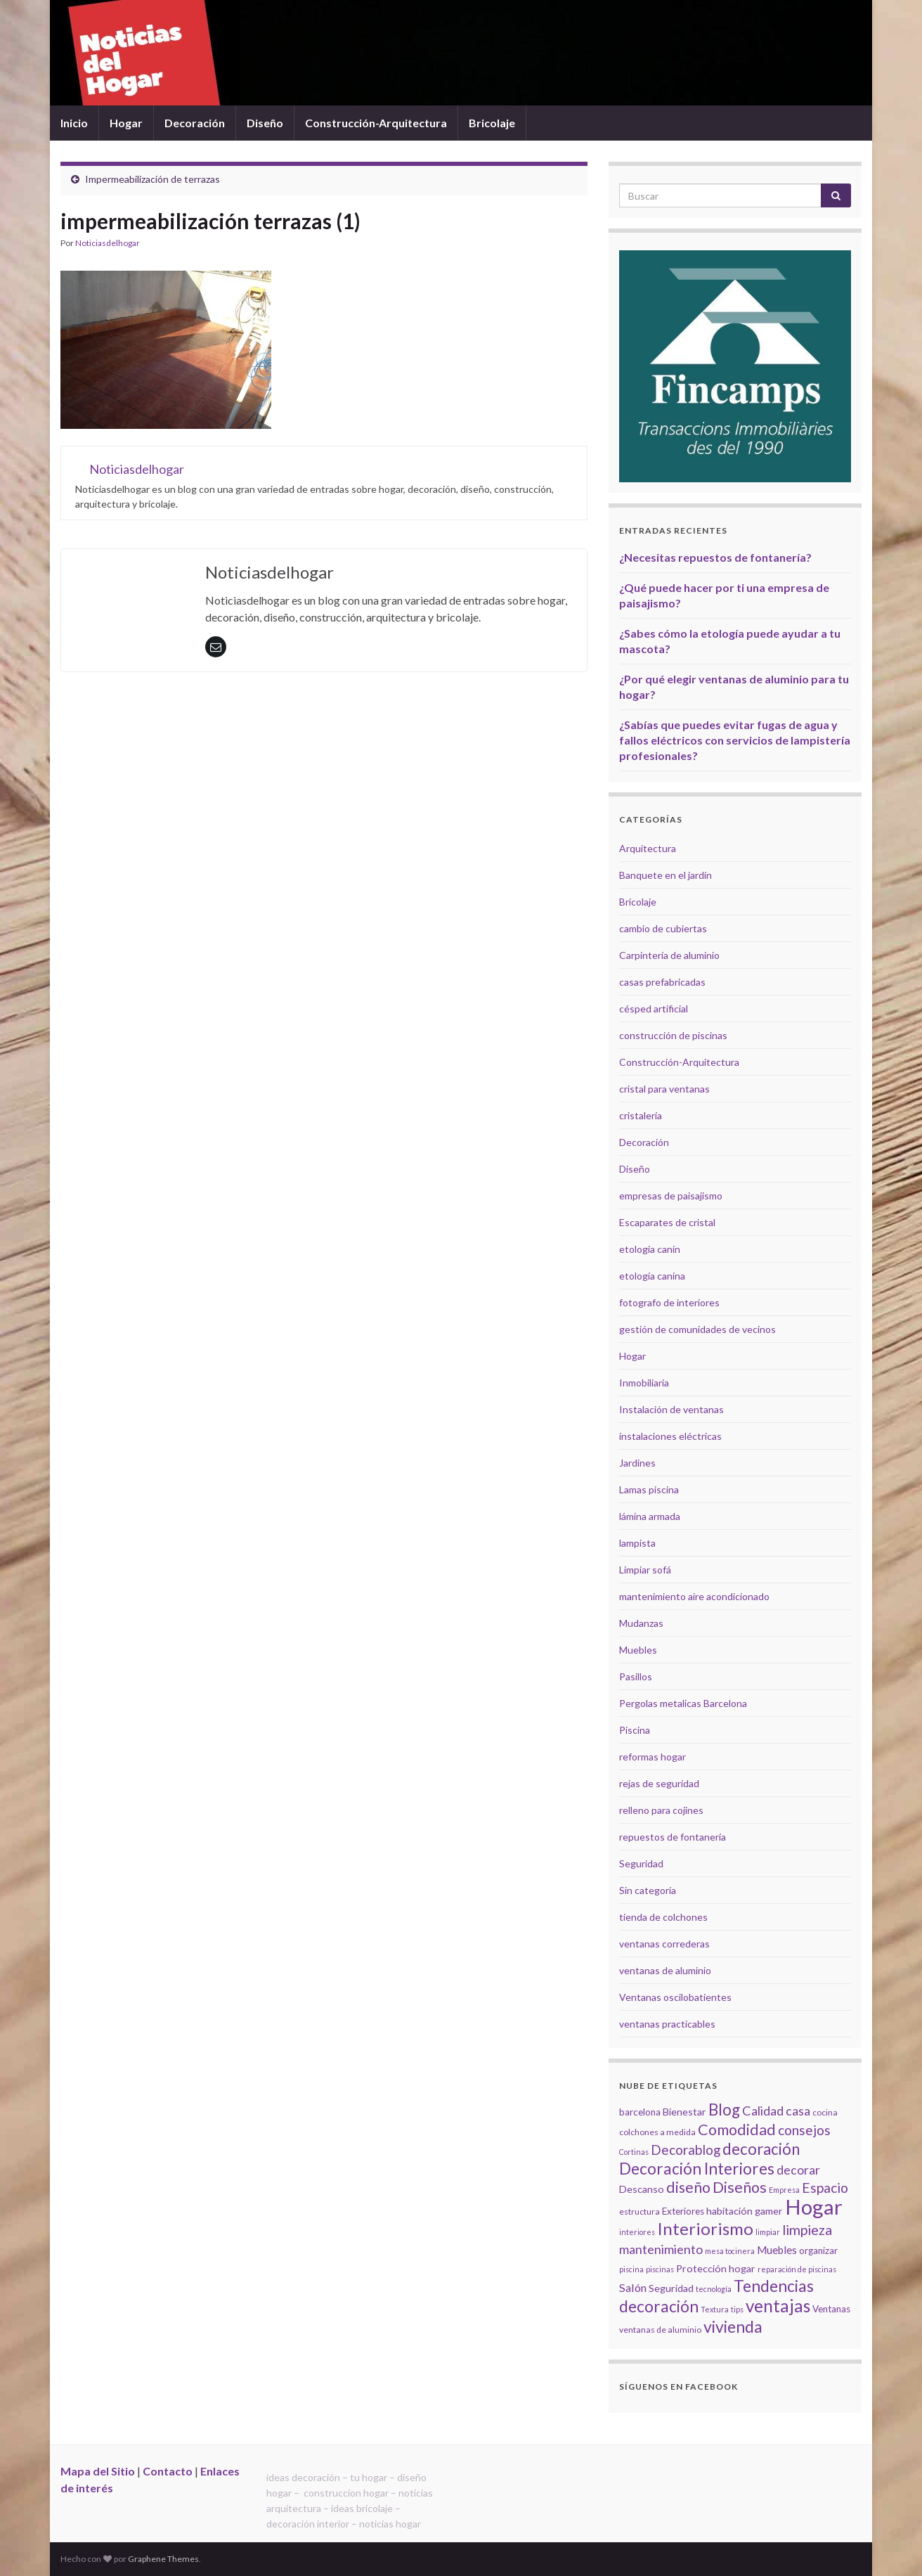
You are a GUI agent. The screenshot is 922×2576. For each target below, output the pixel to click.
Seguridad (641, 1863)
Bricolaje (492, 122)
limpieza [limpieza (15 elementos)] (807, 2229)
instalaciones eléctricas (670, 1436)
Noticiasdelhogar (107, 243)
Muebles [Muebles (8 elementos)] (777, 2249)
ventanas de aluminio (665, 1970)
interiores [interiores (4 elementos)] (637, 2231)
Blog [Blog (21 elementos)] (724, 2109)
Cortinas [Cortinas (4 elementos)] (634, 2151)
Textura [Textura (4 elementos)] (715, 2309)
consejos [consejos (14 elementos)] (804, 2130)
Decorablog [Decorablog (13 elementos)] (685, 2150)
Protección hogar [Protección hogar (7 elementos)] (715, 2268)
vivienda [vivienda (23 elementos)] (732, 2326)
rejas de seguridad (659, 1783)
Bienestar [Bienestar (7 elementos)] (684, 2112)
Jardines (637, 1463)
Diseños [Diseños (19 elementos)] (740, 2187)
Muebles (638, 1650)
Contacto (168, 2471)
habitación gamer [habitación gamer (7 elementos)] (744, 2211)
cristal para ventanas (664, 1089)
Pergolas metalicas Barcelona (683, 1703)
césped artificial (653, 1009)
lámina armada (649, 1516)
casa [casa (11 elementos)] (798, 2111)
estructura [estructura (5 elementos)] (639, 2211)
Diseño (265, 122)
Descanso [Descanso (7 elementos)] (641, 2189)
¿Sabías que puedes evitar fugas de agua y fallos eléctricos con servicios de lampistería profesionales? (734, 740)
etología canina (652, 1276)
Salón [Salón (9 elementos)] (633, 2287)
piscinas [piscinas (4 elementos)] (660, 2269)
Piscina (634, 1730)
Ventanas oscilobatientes (675, 1997)
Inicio (74, 122)
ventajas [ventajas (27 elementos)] (778, 2305)
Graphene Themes (163, 2559)
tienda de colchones (663, 1917)
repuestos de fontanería (672, 1837)
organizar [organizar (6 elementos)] (818, 2250)
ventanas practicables (667, 2024)
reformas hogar (652, 1757)
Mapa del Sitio (97, 2471)
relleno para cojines (661, 1810)
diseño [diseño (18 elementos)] (688, 2187)
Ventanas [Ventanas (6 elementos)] (831, 2308)
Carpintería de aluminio (669, 955)
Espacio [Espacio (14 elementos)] (825, 2187)
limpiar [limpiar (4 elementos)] (767, 2231)
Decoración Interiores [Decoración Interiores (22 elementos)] (696, 2168)
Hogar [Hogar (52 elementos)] (814, 2206)
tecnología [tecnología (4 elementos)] (714, 2288)
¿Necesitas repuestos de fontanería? (715, 557)
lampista (637, 1543)
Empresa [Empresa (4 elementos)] (784, 2189)
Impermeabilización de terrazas (152, 179)
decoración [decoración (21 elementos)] (761, 2148)
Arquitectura (647, 848)
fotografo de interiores (669, 1302)
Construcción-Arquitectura (376, 122)
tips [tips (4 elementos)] (737, 2309)
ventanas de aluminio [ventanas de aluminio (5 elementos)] (660, 2329)
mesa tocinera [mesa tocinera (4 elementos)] (730, 2250)
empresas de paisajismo (670, 1196)
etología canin (649, 1249)
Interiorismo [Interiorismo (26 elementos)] (705, 2228)
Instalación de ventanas (671, 1409)
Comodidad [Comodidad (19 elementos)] (737, 2129)
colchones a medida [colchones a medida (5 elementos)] (657, 2132)
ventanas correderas (664, 1944)
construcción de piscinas (673, 1035)
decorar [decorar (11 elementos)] (798, 2170)
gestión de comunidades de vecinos (697, 1329)
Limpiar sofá (645, 1570)
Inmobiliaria (644, 1383)
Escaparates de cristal (667, 1222)
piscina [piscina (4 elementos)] (631, 2269)
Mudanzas (641, 1623)
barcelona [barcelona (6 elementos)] (640, 2112)
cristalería (640, 1115)
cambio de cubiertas (663, 928)
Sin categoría (647, 1890)
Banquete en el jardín (665, 875)
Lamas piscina (649, 1489)
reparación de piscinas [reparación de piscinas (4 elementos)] (797, 2269)
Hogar (126, 122)
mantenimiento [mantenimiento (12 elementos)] (661, 2249)
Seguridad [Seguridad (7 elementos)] (671, 2288)
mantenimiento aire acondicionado (694, 1596)
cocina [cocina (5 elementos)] (825, 2112)
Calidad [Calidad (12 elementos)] (763, 2110)
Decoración (194, 122)
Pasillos (635, 1676)
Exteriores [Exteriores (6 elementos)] (683, 2211)
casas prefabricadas (662, 982)
